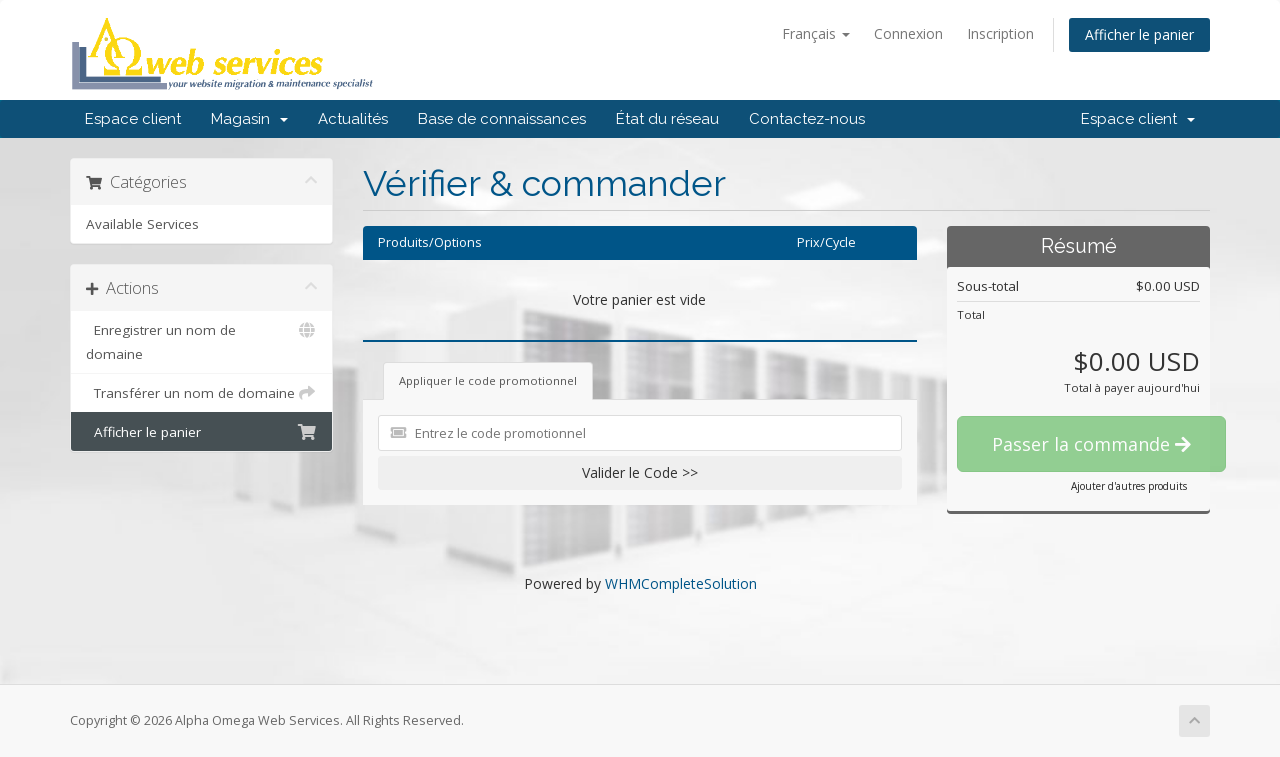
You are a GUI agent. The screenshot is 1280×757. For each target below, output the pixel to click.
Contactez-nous (807, 119)
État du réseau (667, 119)
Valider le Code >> (640, 472)
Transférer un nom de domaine (201, 393)
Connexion (908, 33)
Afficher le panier (1139, 34)
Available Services (142, 224)
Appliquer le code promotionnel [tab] (488, 380)
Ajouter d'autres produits (1129, 486)
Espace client (133, 119)
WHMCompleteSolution (681, 583)
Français (816, 33)
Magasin (249, 119)
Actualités (353, 119)
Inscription (1000, 33)
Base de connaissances (502, 119)
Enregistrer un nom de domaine (201, 340)
